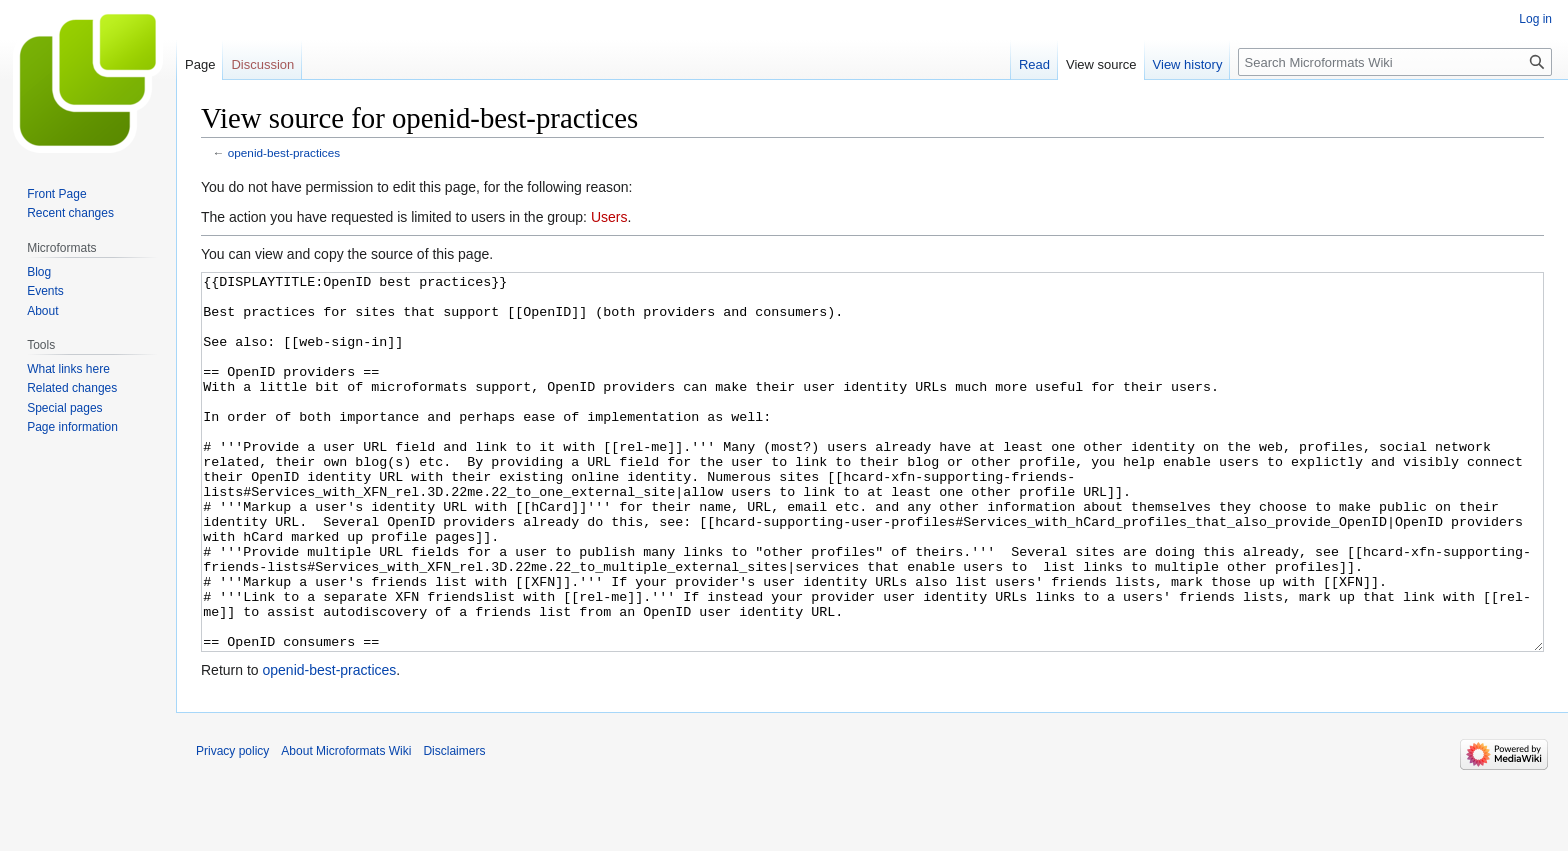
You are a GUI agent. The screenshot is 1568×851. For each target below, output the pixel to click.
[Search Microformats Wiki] (1395, 62)
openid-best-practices (284, 152)
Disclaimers (454, 826)
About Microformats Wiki (346, 826)
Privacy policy (232, 826)
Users (609, 217)
